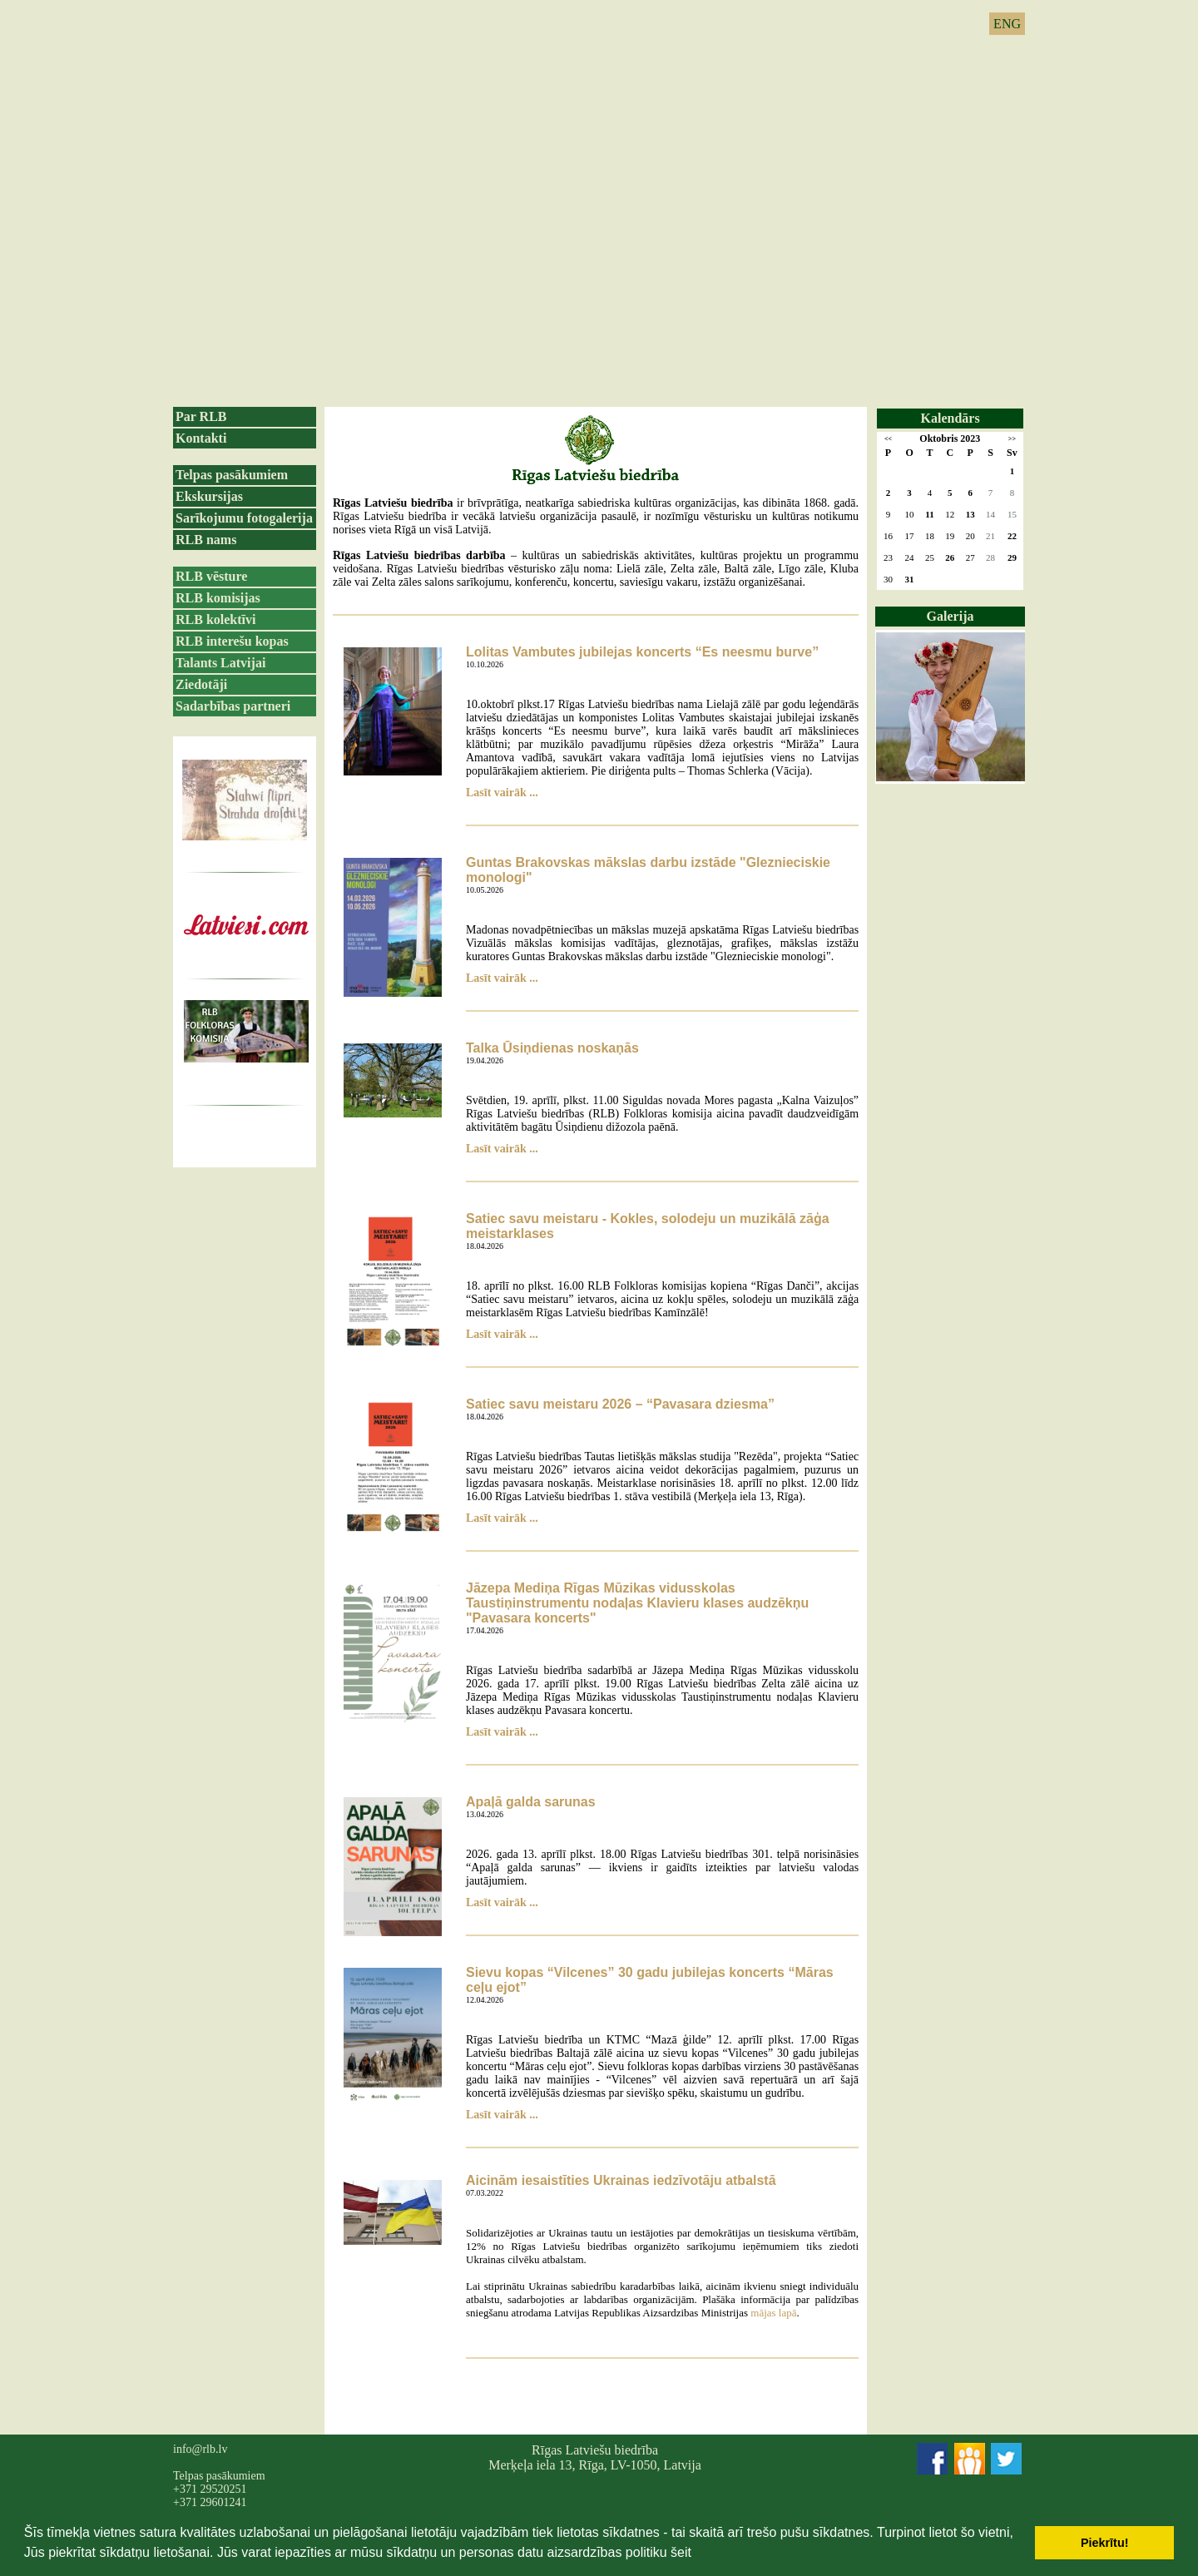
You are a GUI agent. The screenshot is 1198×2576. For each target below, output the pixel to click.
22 (1012, 536)
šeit (681, 2552)
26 (949, 557)
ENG (1007, 24)
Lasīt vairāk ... (502, 792)
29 (1012, 557)
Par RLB (201, 416)
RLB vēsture (211, 576)
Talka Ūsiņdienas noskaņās (552, 1048)
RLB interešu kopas (232, 641)
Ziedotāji (201, 684)
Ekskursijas (209, 496)
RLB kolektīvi (215, 619)
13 (970, 514)
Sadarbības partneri (233, 706)
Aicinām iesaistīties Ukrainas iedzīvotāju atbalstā (621, 2180)
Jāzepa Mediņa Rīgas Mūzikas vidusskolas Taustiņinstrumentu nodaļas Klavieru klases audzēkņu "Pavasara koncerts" (637, 1603)
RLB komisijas (218, 598)
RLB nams (206, 540)
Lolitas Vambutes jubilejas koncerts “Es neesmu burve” (642, 652)
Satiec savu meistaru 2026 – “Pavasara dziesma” (620, 1404)
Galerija (950, 616)
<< (888, 439)
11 (929, 514)
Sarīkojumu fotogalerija (244, 518)
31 (909, 579)
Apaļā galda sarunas (531, 1802)
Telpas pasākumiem (232, 475)
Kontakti (201, 438)
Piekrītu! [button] (1105, 2542)
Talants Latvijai (220, 663)
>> (1012, 439)
